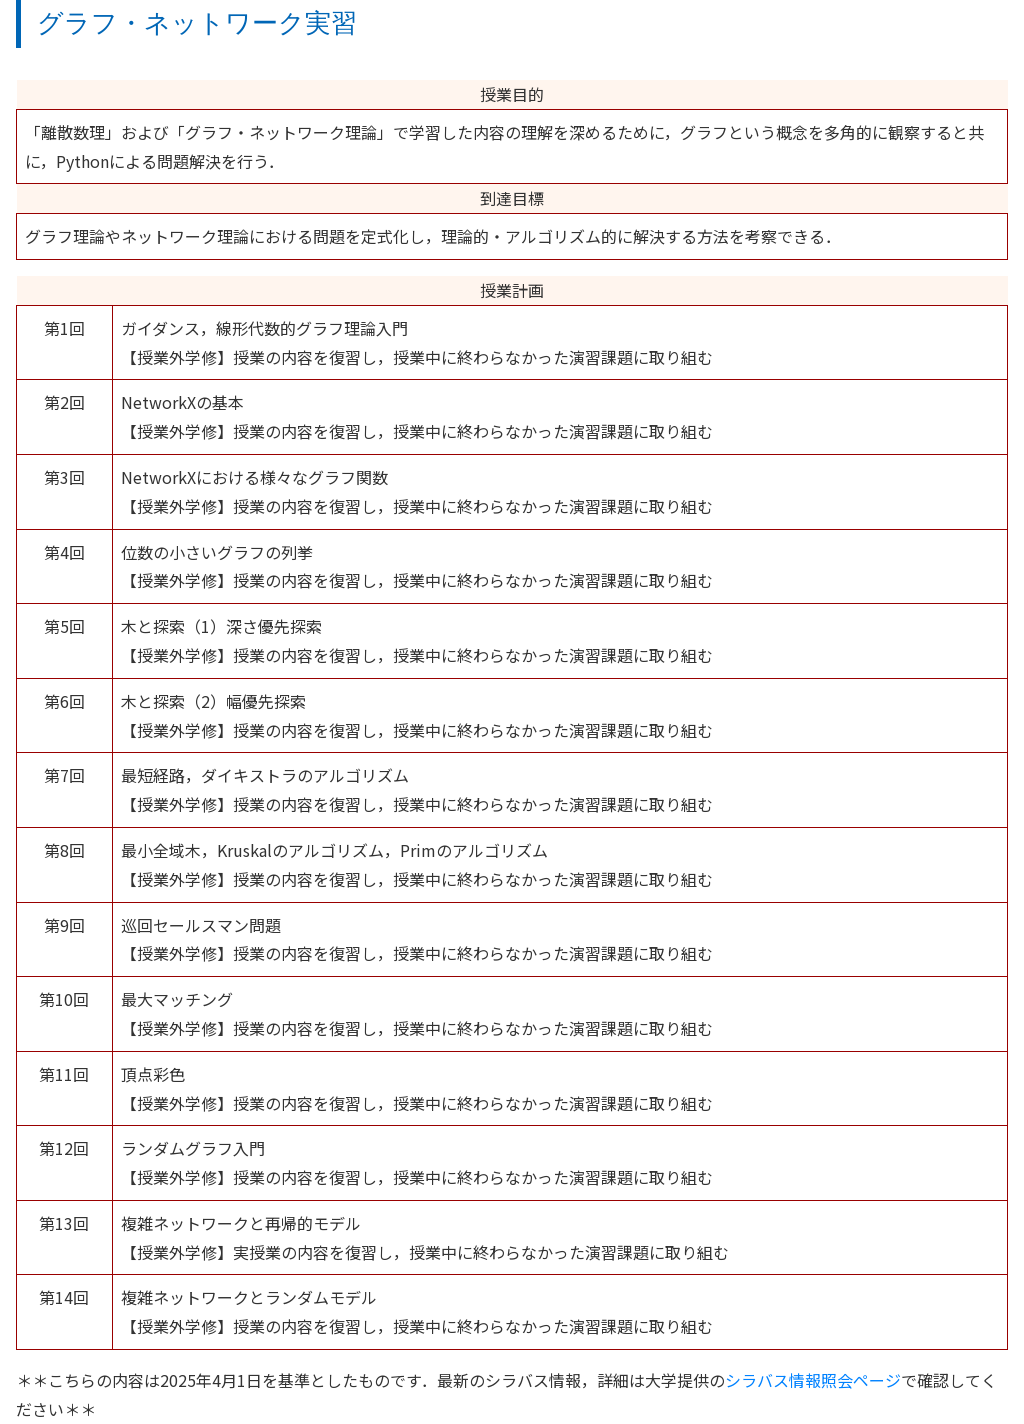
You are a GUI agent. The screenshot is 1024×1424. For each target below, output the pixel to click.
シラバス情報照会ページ (813, 1380)
